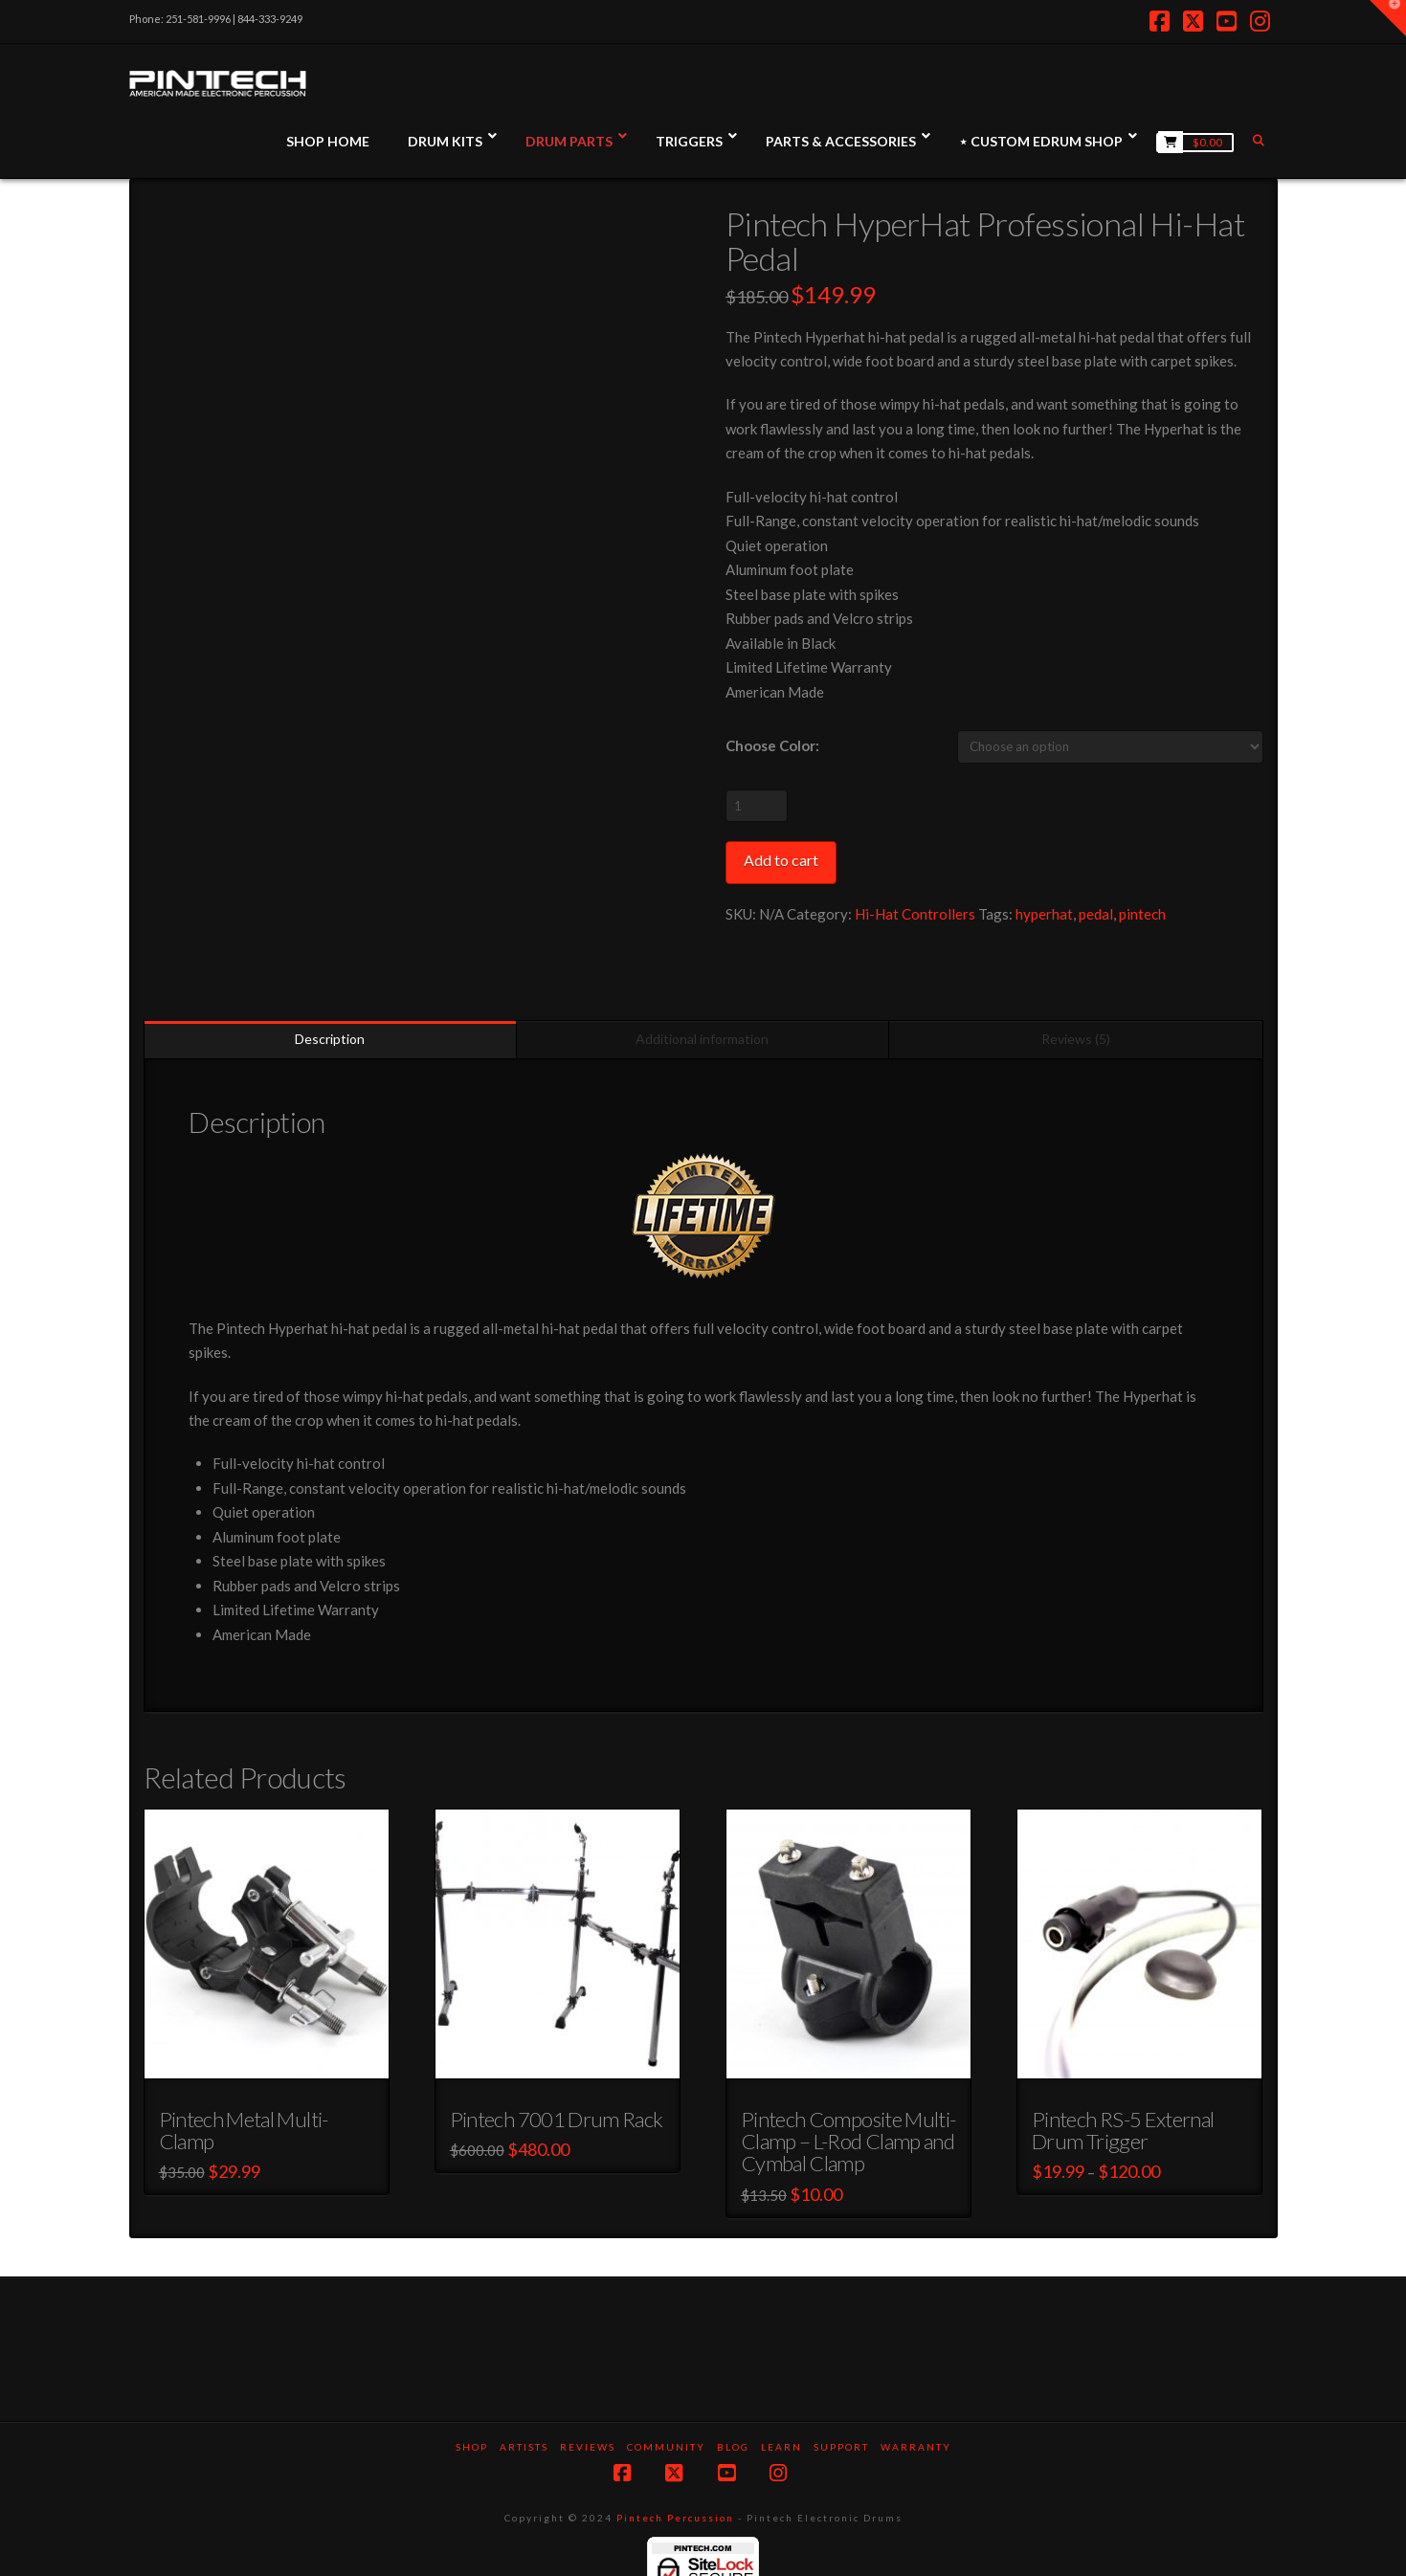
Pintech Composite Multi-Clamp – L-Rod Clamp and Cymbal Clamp (848, 2096)
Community (666, 2402)
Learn (781, 2402)
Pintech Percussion (675, 2472)
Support (841, 2402)
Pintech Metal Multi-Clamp (243, 2085)
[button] (1388, 18)
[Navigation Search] (1260, 140)
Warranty (916, 2402)
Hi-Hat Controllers (915, 913)
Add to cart (781, 860)
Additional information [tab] (702, 994)
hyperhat (1044, 913)
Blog (733, 2402)
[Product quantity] (756, 805)
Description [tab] (330, 994)
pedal (1096, 913)
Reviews (587, 2402)
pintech (1142, 913)
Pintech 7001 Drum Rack (556, 2074)
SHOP (472, 2402)
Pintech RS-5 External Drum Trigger (1123, 2085)
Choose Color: (772, 745)
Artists (524, 2402)
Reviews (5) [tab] (1075, 994)
